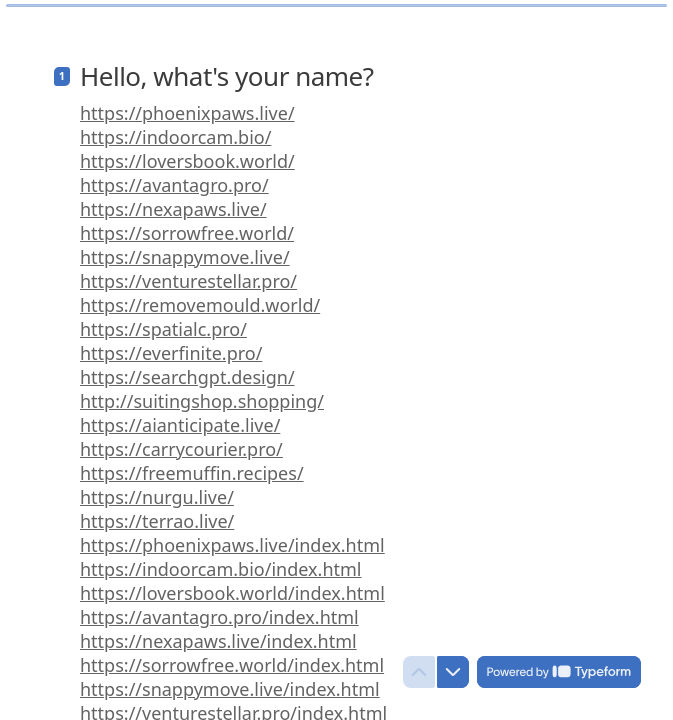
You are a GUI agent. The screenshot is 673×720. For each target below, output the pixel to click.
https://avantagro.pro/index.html (219, 609)
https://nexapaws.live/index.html (218, 633)
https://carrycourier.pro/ (181, 441)
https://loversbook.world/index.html (232, 585)
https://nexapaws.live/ (173, 201)
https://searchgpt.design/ (187, 369)
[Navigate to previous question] (419, 672)
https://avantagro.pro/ (174, 177)
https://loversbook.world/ (187, 153)
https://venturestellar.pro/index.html (233, 705)
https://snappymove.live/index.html (230, 681)
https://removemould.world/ (200, 297)
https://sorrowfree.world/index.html (232, 657)
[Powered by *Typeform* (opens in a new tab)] (559, 672)
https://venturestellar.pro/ (188, 273)
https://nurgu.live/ (157, 489)
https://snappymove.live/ (185, 249)
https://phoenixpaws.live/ (187, 105)
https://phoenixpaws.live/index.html (232, 537)
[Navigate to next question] (453, 672)
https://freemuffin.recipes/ (192, 465)
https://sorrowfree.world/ (187, 225)
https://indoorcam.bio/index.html (220, 561)
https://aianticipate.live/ (180, 417)
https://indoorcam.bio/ (175, 129)
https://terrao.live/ (157, 513)
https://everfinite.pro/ (171, 345)
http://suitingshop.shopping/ (202, 393)
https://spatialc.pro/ (163, 321)
